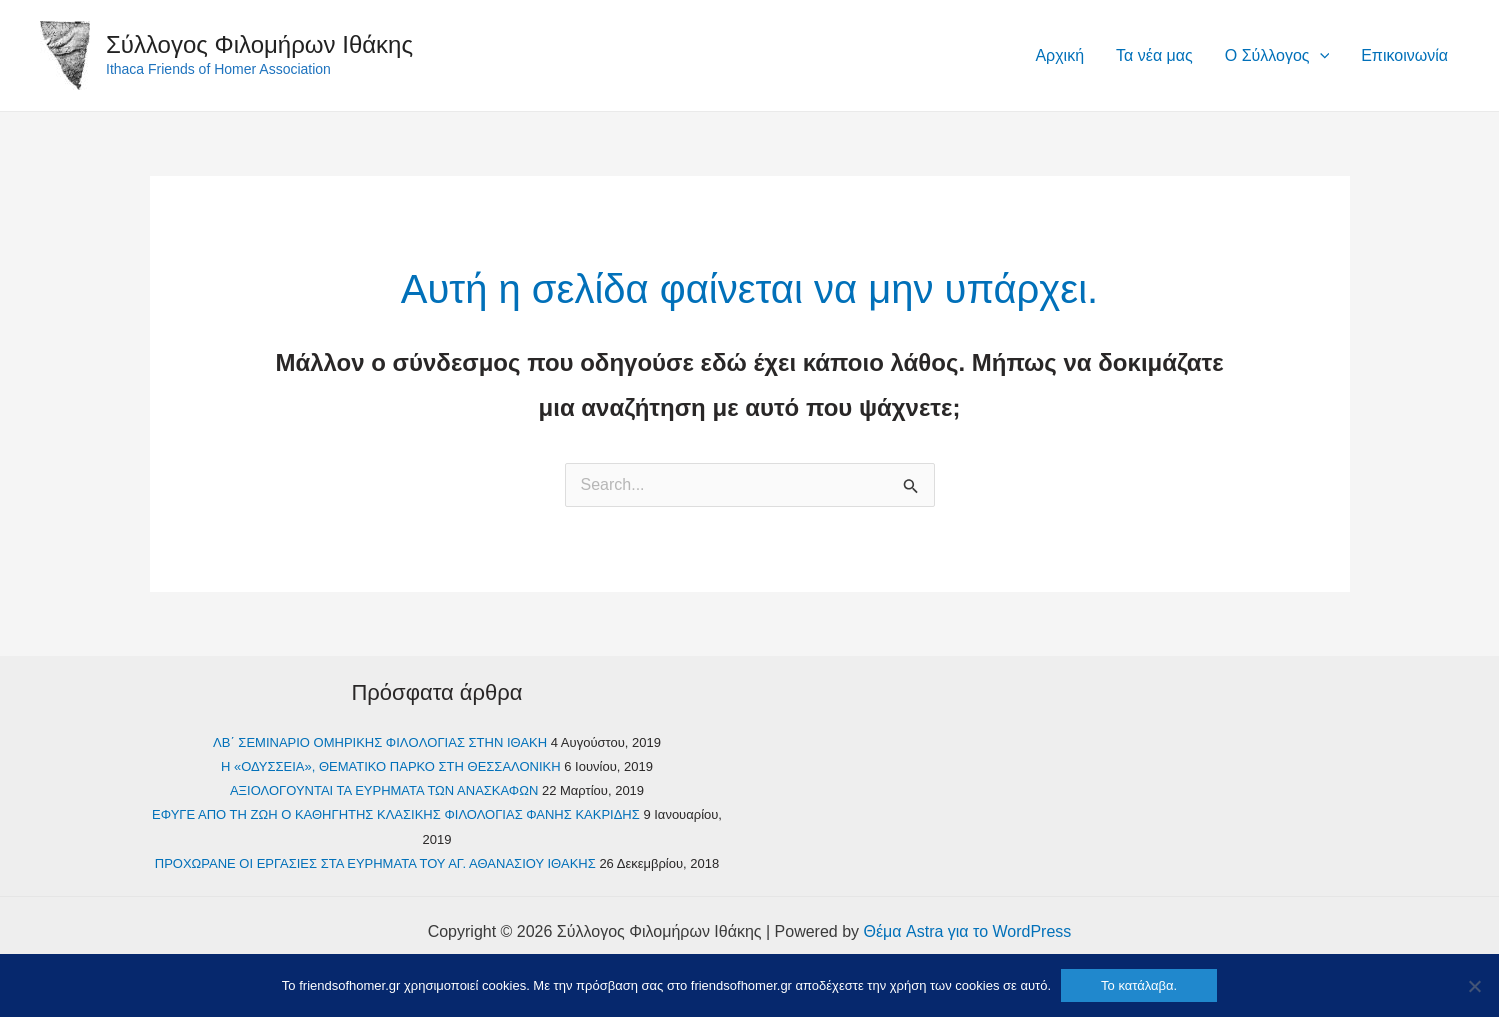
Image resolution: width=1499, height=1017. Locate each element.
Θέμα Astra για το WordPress (968, 931)
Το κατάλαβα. (1139, 985)
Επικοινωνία (1404, 55)
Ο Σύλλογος (1277, 56)
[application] (1320, 56)
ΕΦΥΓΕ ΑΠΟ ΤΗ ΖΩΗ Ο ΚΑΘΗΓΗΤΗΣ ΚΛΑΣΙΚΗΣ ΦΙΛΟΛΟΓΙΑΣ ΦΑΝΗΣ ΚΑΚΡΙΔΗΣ (396, 814)
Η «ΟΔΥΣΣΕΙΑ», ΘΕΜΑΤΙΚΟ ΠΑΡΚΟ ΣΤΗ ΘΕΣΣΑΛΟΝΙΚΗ (391, 766)
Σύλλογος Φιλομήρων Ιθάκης (259, 44)
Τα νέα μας (1154, 55)
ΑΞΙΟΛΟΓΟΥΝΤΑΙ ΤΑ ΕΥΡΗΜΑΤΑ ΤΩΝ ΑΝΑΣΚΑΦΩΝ (384, 790)
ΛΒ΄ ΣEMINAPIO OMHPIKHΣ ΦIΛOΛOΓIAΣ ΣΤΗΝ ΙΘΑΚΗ (380, 742)
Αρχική (1059, 55)
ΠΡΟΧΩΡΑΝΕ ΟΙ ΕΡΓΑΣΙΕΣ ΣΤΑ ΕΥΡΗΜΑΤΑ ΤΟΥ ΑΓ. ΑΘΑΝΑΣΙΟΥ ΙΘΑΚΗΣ (375, 863)
